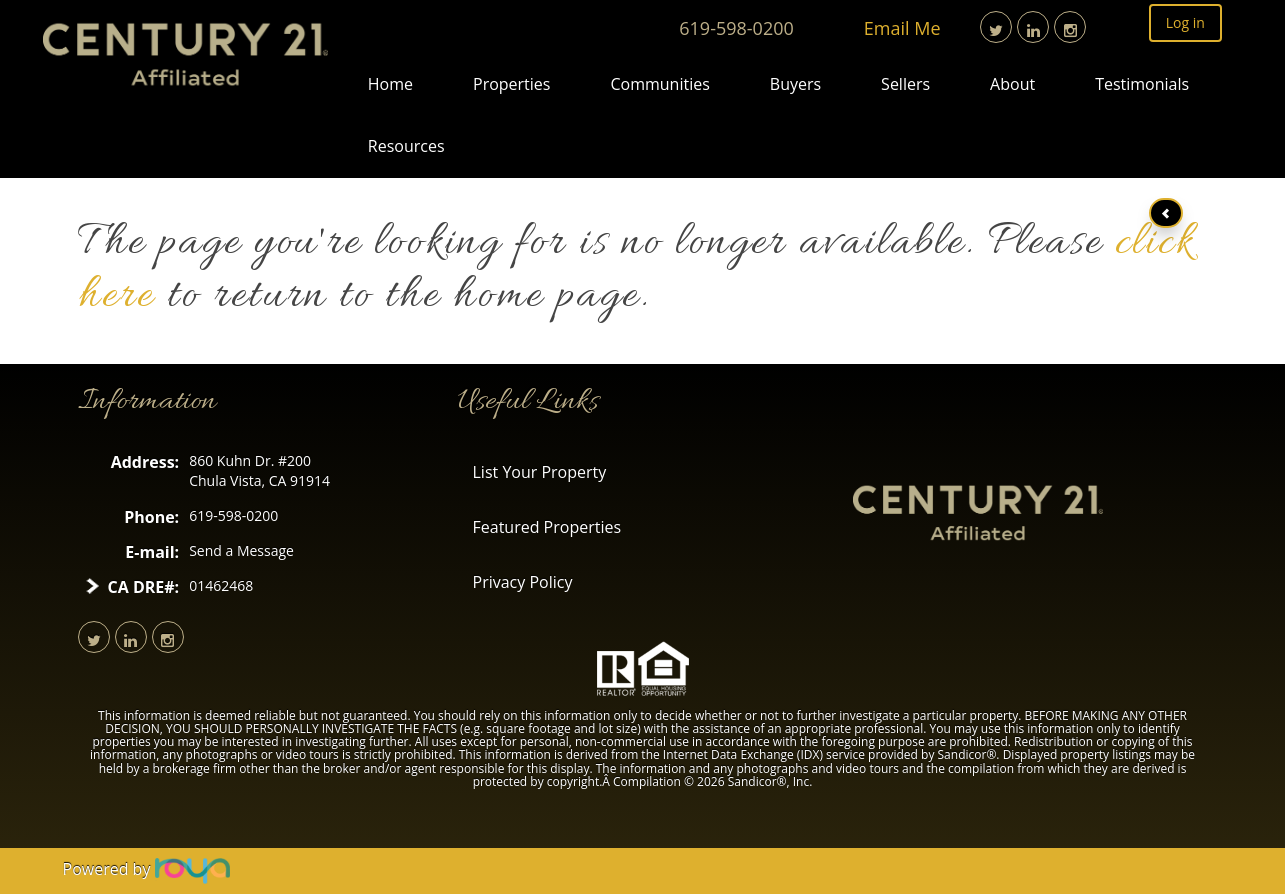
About (1012, 84)
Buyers (795, 84)
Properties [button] (511, 84)
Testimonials (1142, 84)
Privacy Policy (523, 582)
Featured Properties (547, 527)
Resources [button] (406, 146)
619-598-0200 (736, 28)
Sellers (905, 84)
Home (390, 84)
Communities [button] (659, 84)
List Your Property (540, 472)
